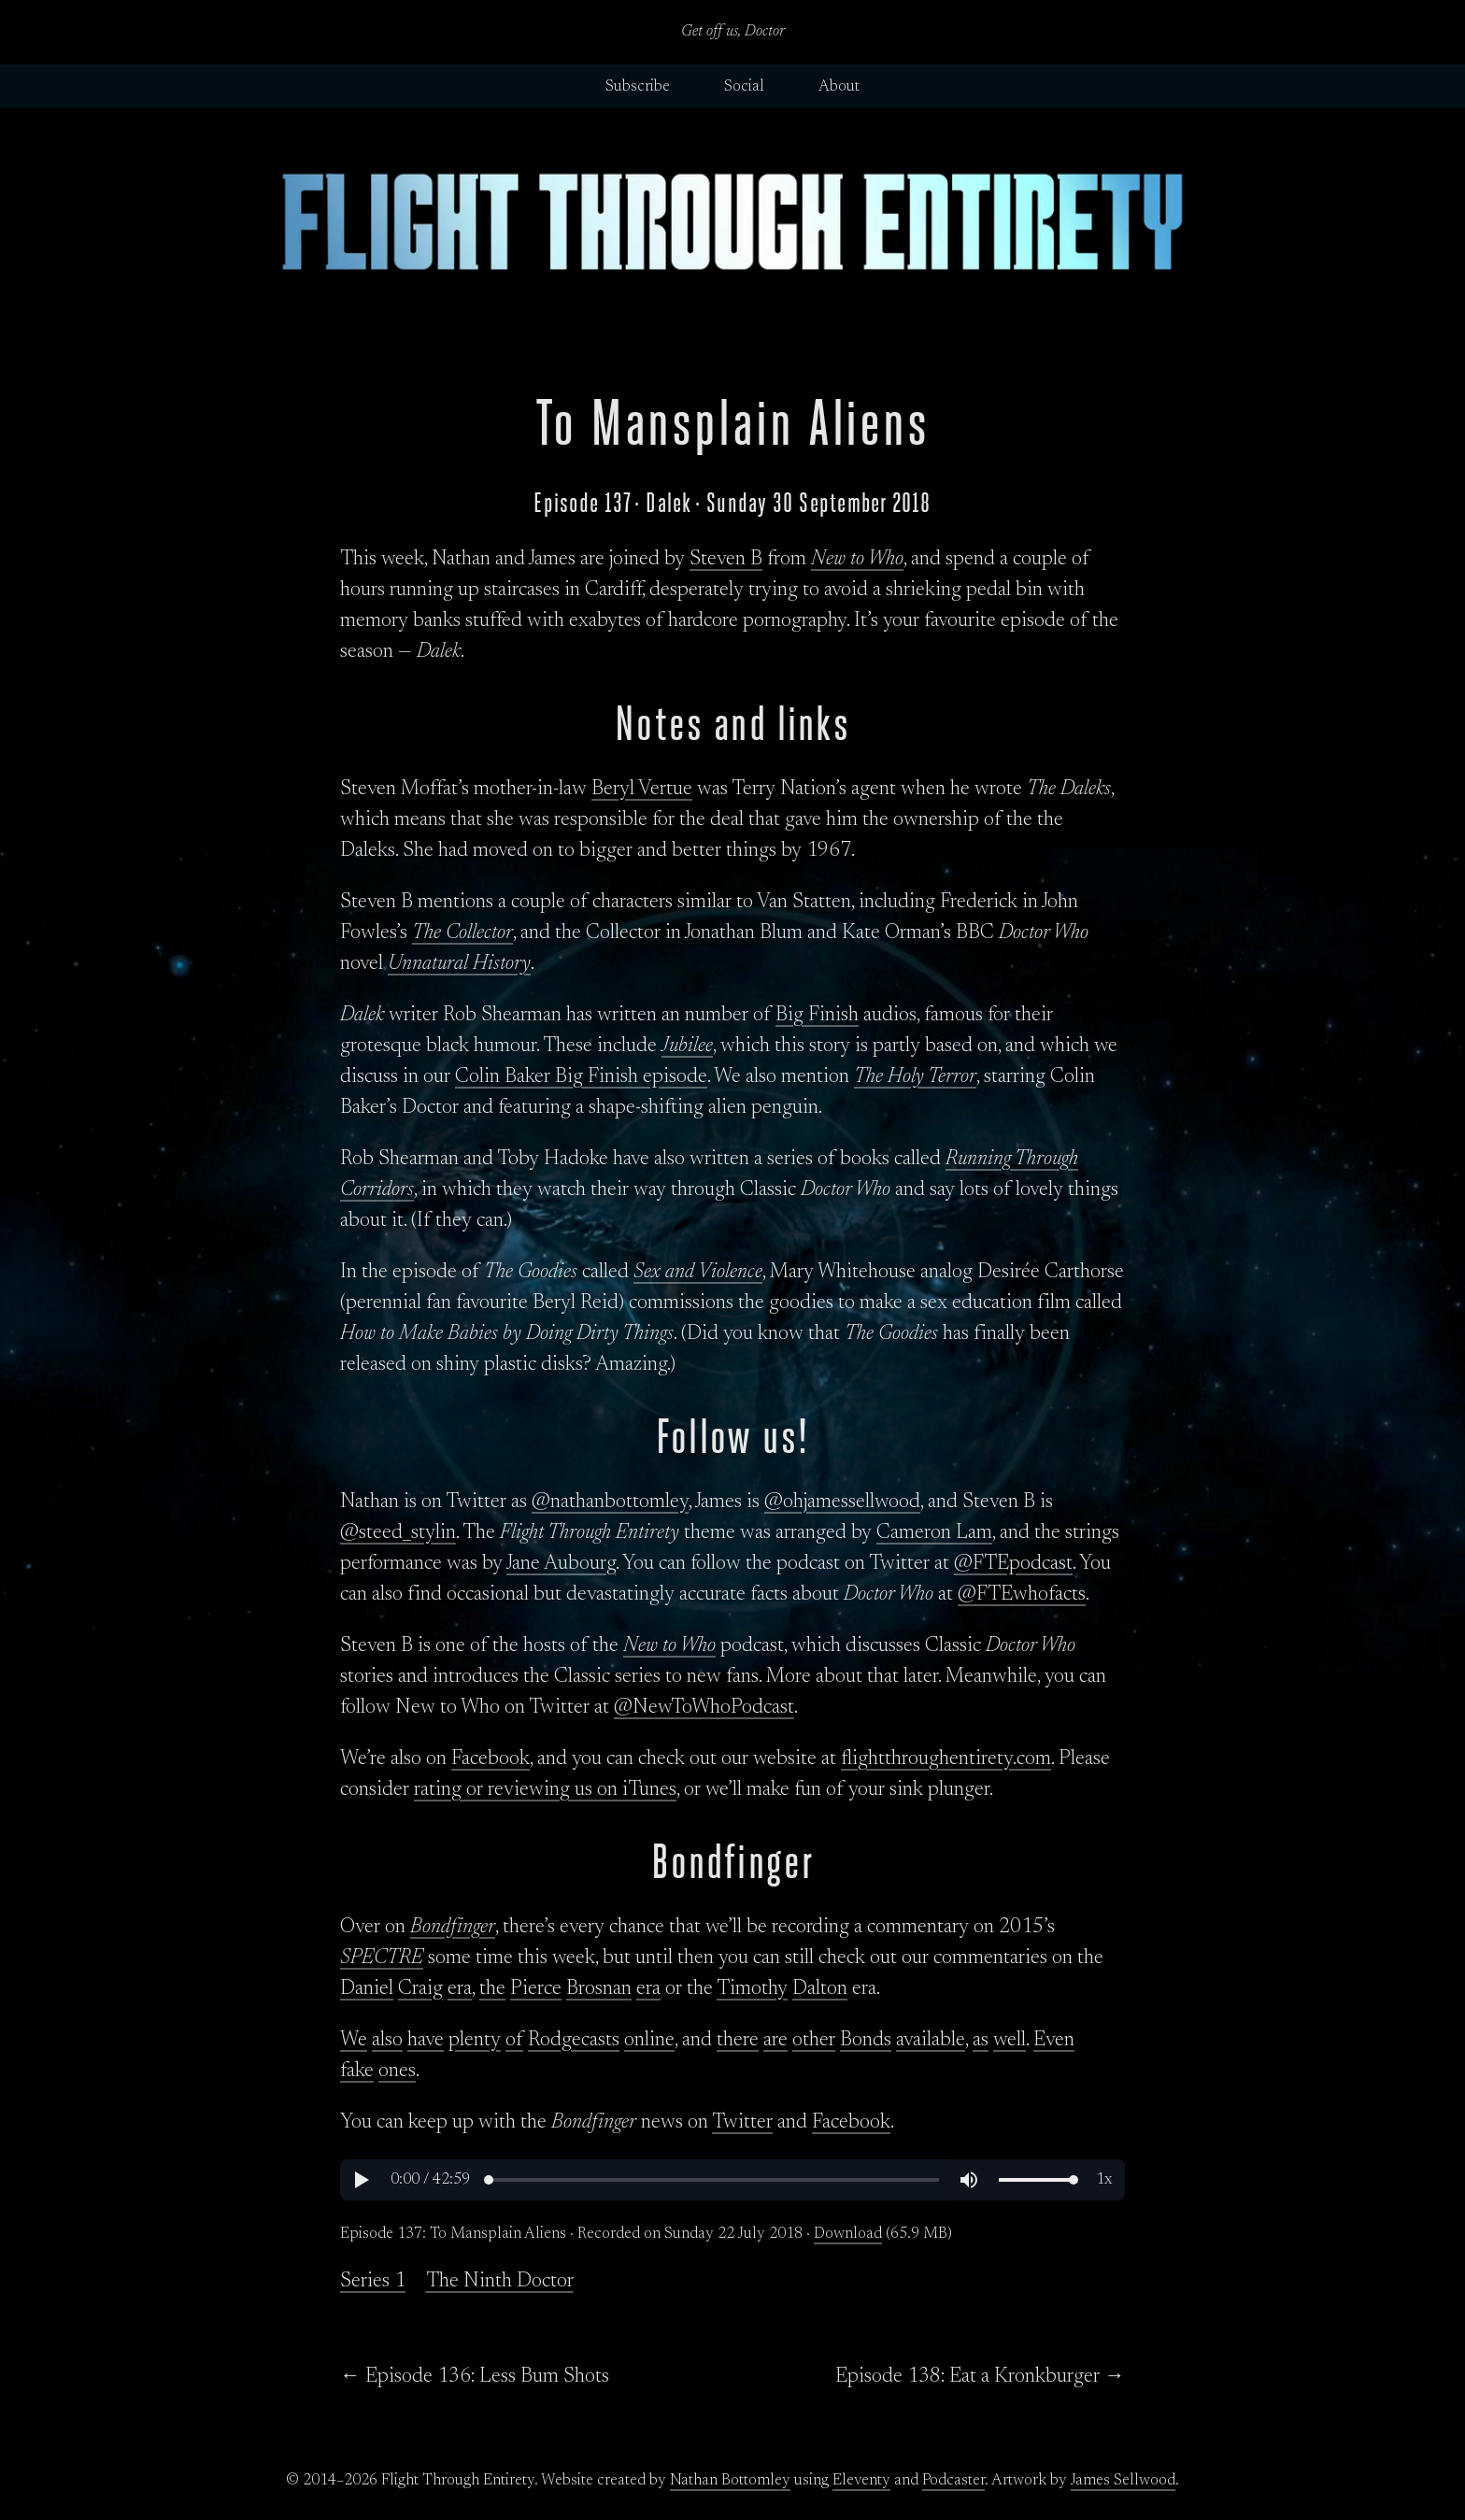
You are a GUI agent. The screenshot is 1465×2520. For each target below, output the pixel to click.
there (738, 2040)
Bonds (865, 2040)
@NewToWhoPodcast (704, 1708)
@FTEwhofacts (1022, 1595)
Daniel (366, 1989)
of (514, 2040)
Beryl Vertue (641, 789)
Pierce (536, 1989)
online (649, 2040)
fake (357, 2071)
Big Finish (817, 1015)
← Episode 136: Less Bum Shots (474, 2377)
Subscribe (637, 86)
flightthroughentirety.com (946, 1759)
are (775, 2040)
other (813, 2040)
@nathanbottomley (610, 1502)
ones (397, 2071)
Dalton (819, 1989)
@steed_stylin (398, 1533)
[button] (360, 2179)
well (1009, 2040)
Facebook (490, 1759)
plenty (474, 2040)
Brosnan (599, 1989)
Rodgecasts (573, 2040)
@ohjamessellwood (842, 1502)
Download (848, 2234)
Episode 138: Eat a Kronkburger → (980, 2377)
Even (1053, 2040)
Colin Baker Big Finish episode (581, 1077)
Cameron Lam (934, 1533)
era (460, 1989)
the (492, 1989)
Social (744, 86)
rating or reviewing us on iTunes (545, 1790)
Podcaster (953, 2480)
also (387, 2040)
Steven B (726, 559)
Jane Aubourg (561, 1564)
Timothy (752, 1989)
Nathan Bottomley (730, 2480)
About (839, 86)
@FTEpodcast (1013, 1564)
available (930, 2040)
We (353, 2040)
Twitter (742, 2123)
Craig (420, 1989)
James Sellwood (1123, 2480)
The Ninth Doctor (500, 2281)
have (425, 2040)
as (981, 2040)
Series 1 (372, 2281)
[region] (732, 2179)
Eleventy (861, 2480)
